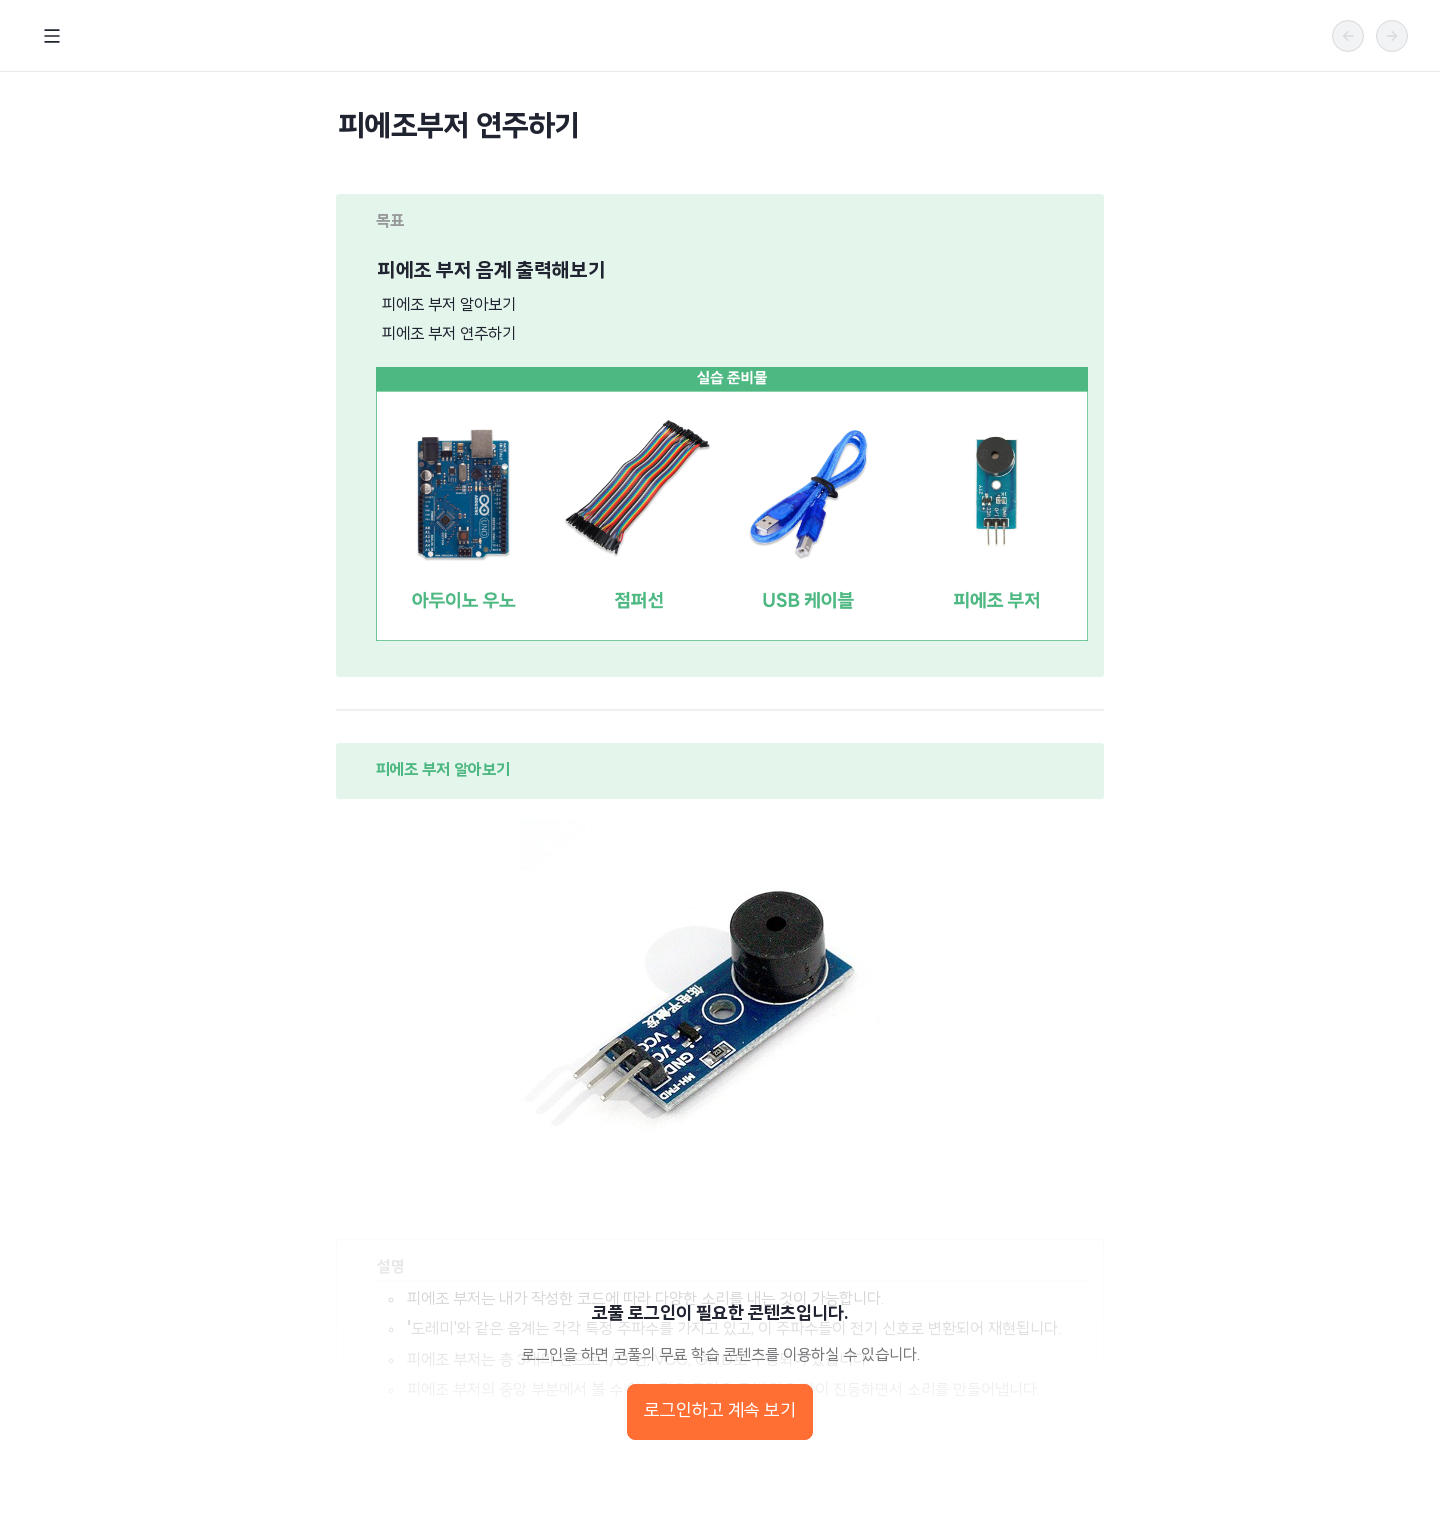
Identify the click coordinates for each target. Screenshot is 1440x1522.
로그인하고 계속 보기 (720, 1411)
